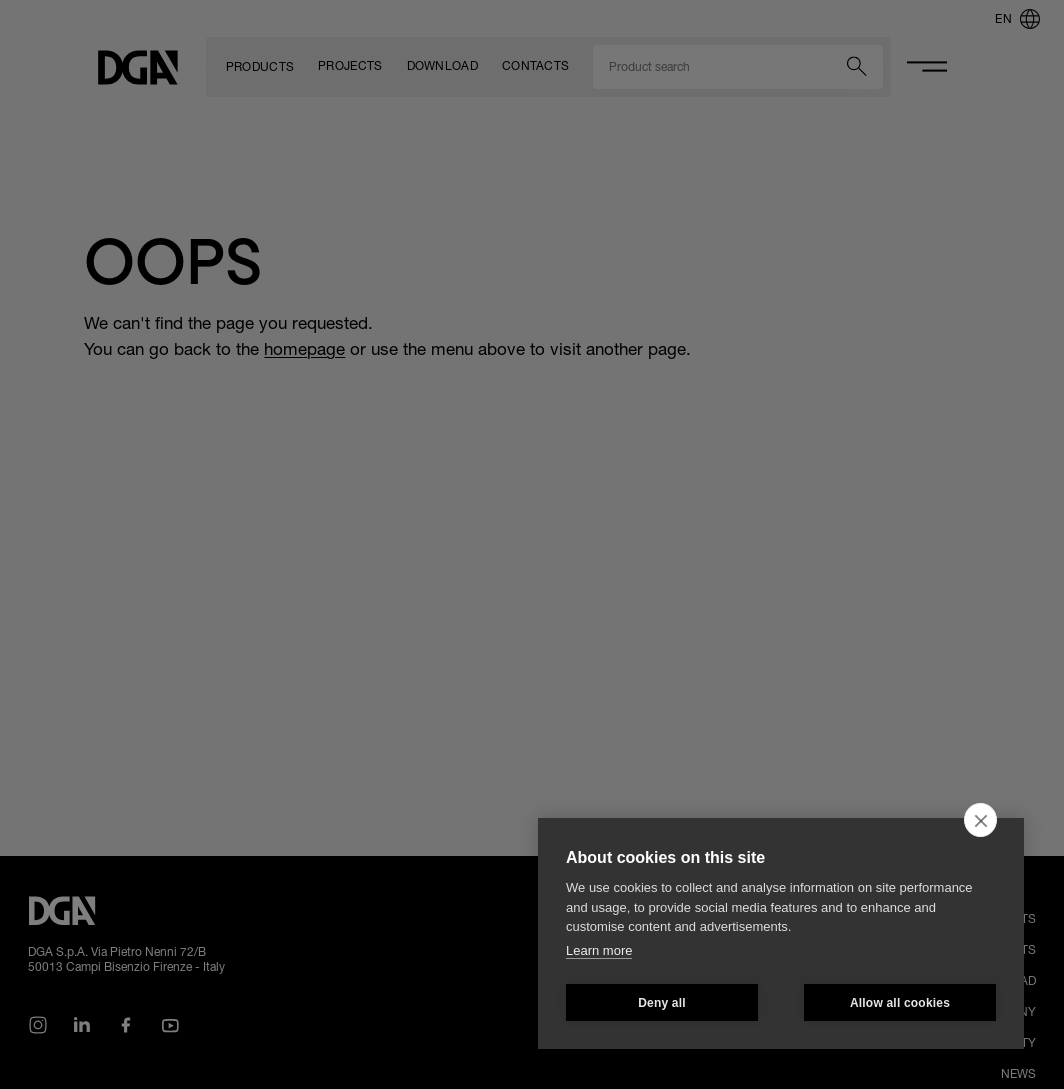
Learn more (599, 950)
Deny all (662, 1003)
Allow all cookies (900, 1003)
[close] (980, 820)
